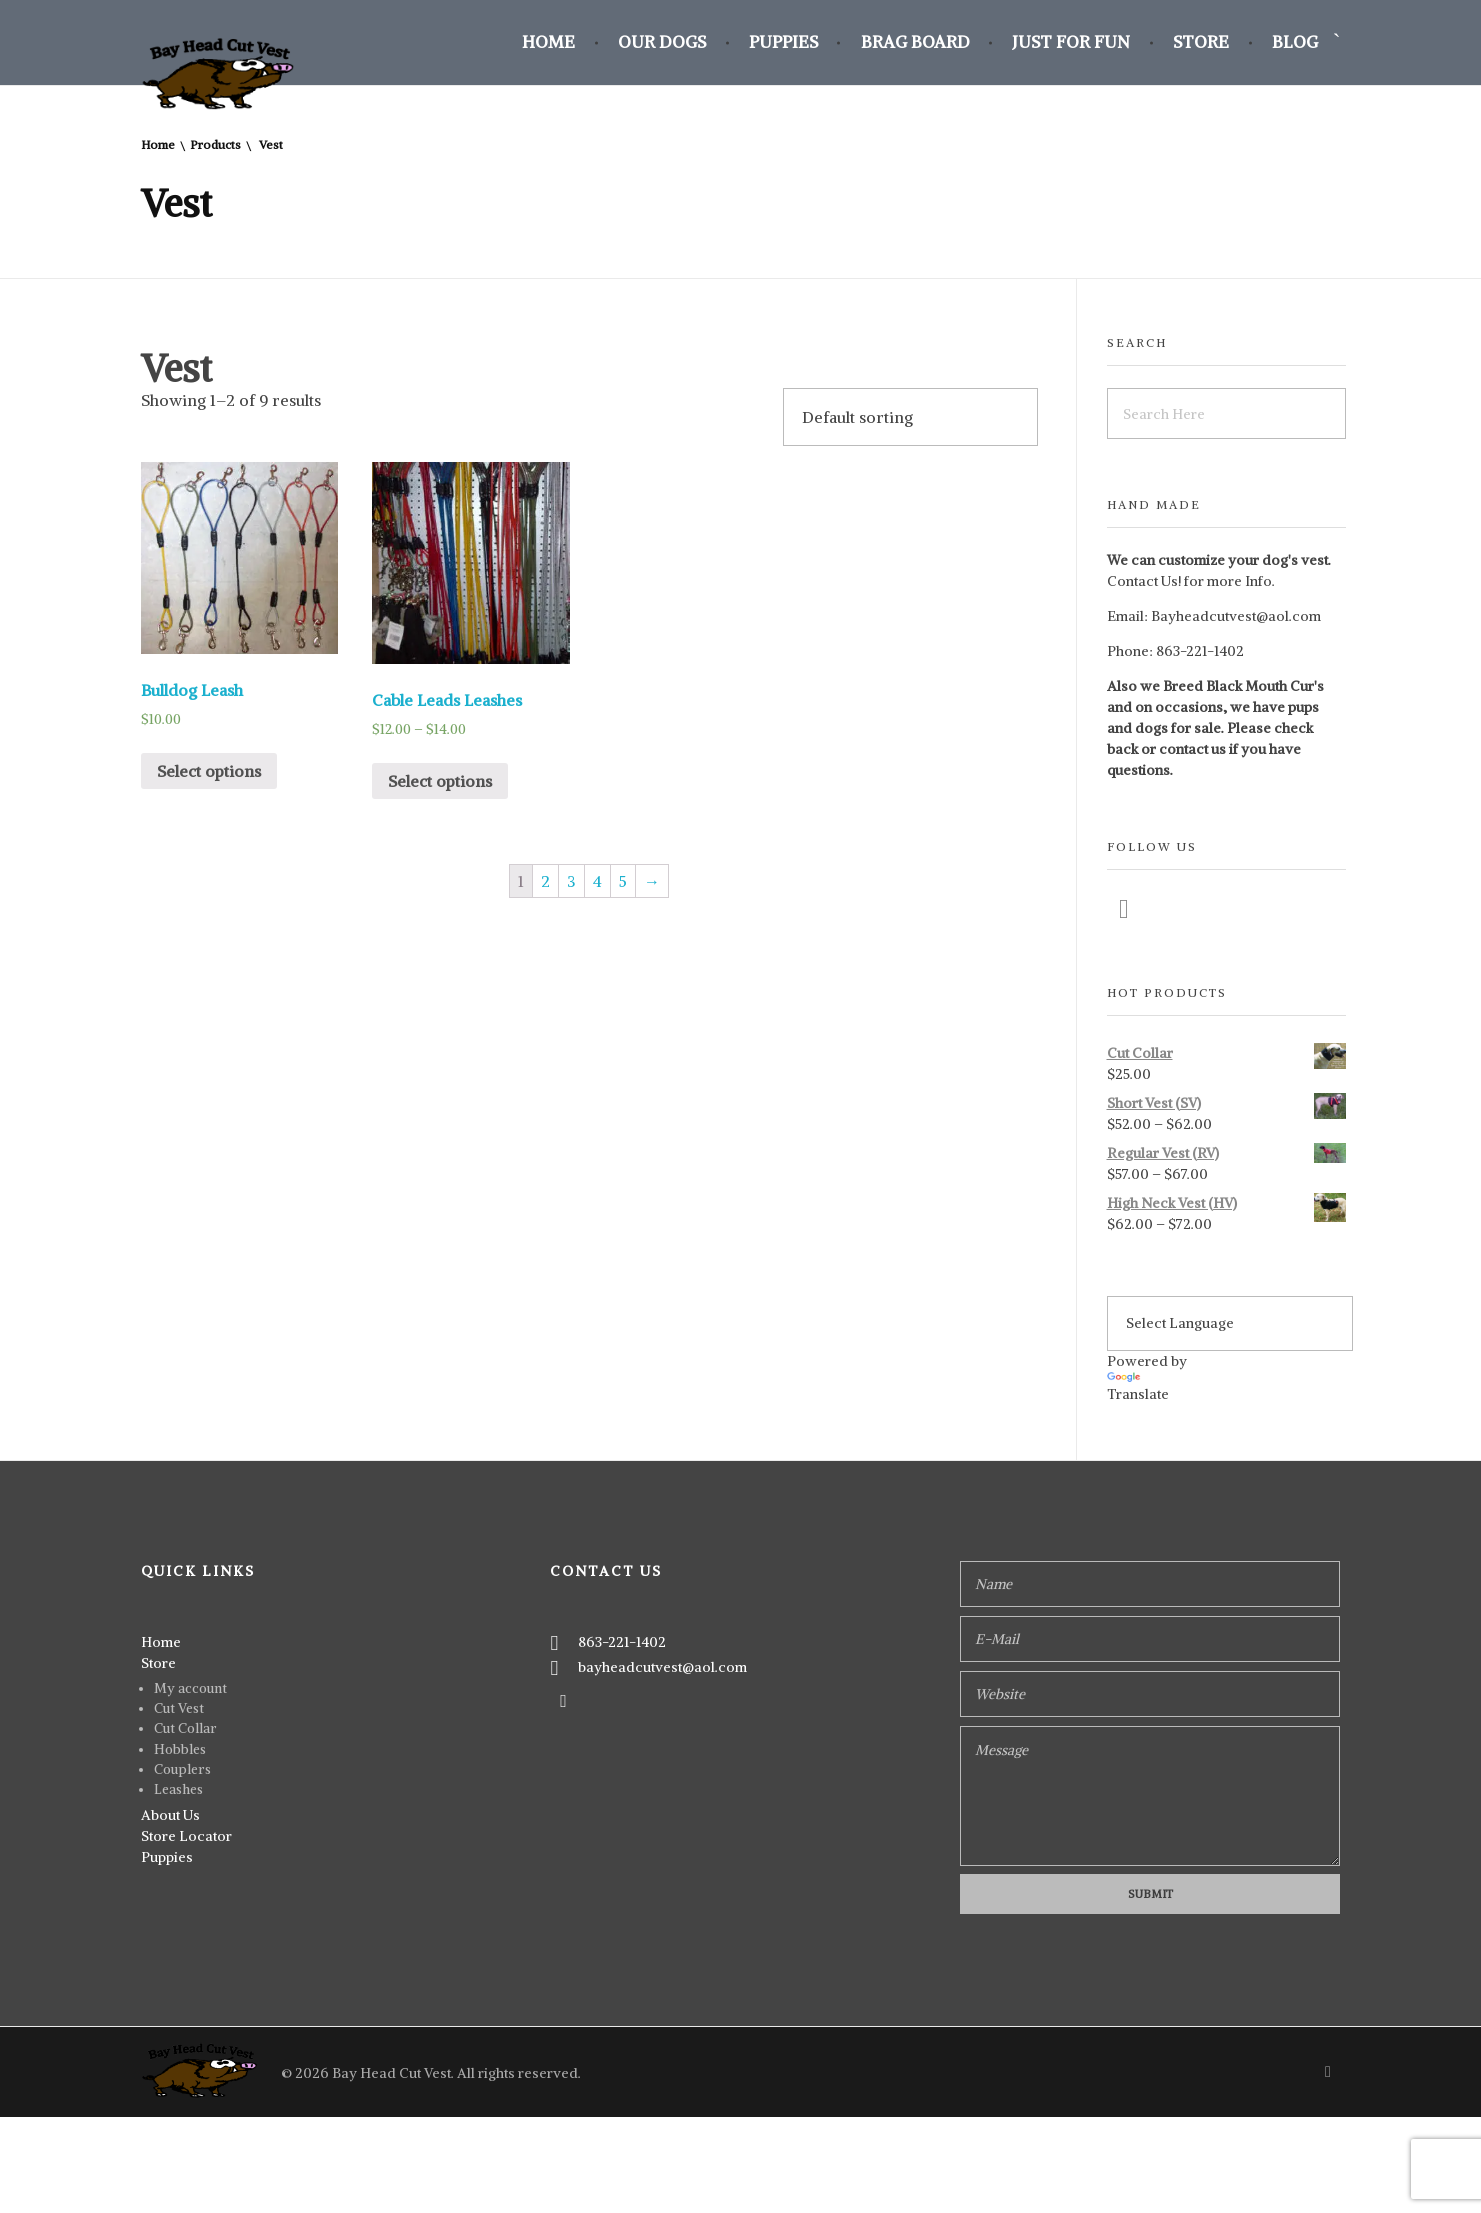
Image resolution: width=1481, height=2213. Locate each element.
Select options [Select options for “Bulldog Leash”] (209, 771)
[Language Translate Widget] (1230, 1323)
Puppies (167, 1857)
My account (190, 1688)
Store (158, 1663)
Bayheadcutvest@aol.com (1236, 616)
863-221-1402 (1200, 651)
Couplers (182, 1769)
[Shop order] (910, 417)
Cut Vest (179, 1708)
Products (215, 144)
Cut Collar (185, 1728)
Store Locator (186, 1836)
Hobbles (180, 1749)
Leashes (178, 1789)
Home (158, 144)
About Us (170, 1815)
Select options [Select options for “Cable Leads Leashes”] (440, 781)
